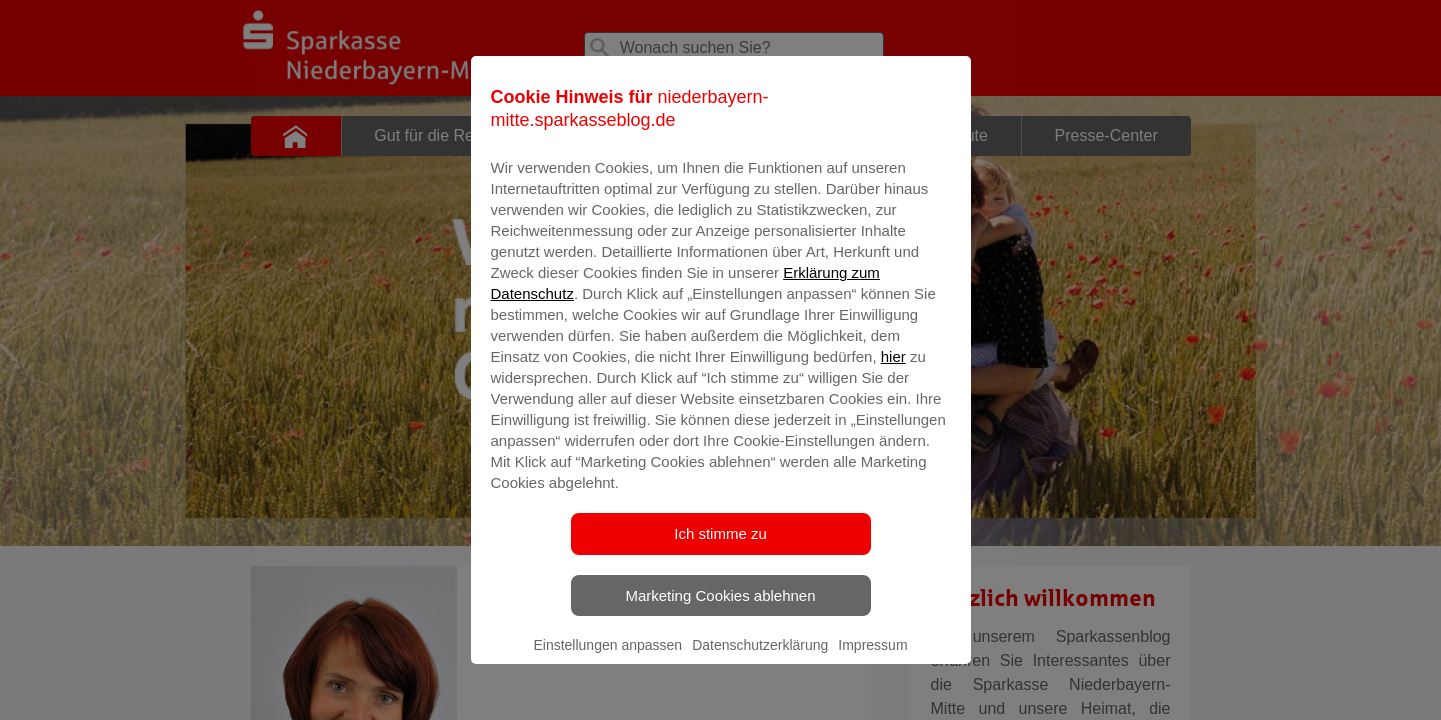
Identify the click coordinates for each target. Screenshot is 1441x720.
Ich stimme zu (720, 559)
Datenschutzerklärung (760, 671)
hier (893, 382)
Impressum (872, 671)
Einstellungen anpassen (607, 671)
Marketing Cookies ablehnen (720, 621)
